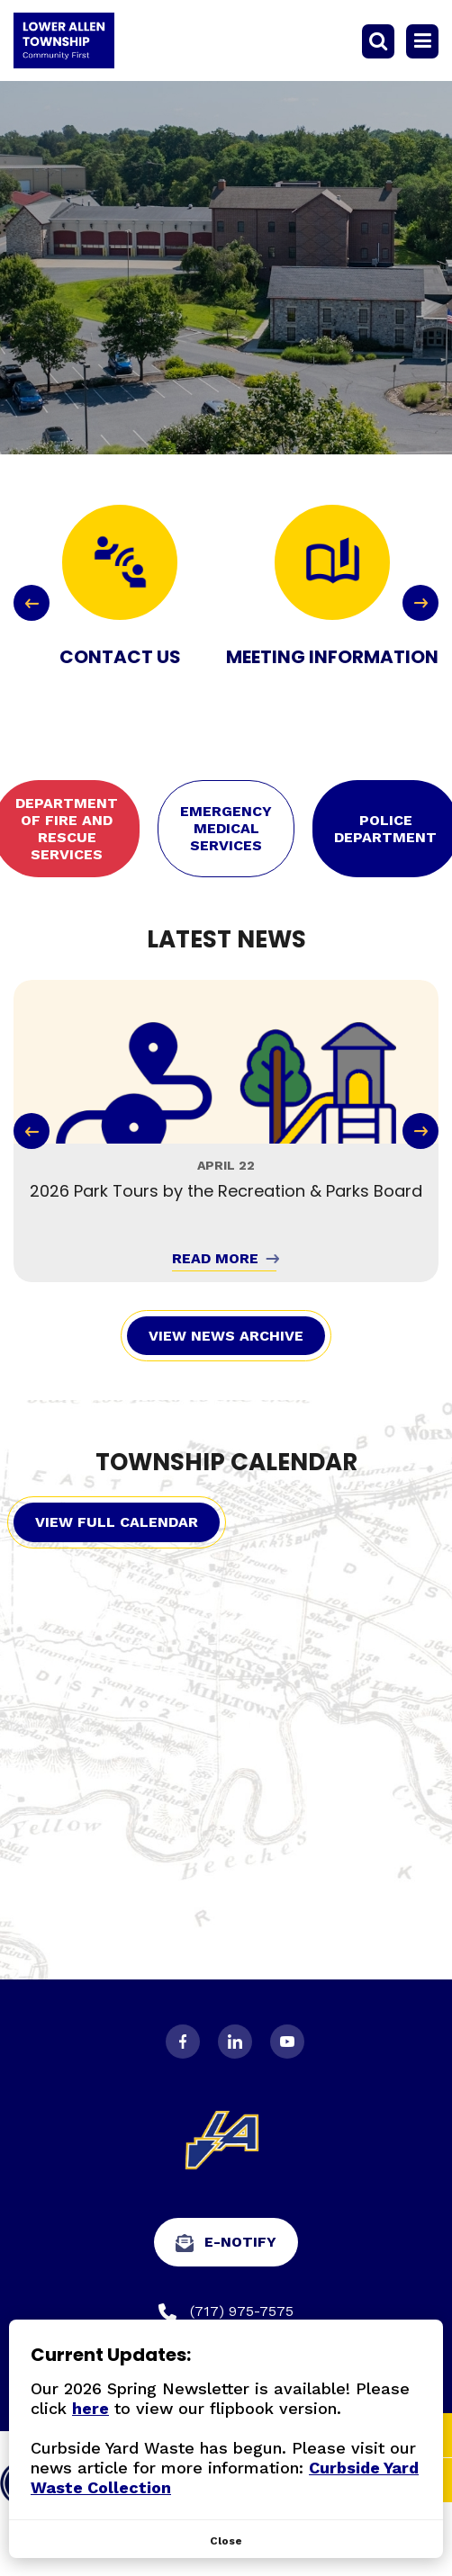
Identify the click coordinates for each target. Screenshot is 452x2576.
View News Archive (226, 1335)
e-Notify (226, 2242)
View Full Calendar (116, 1521)
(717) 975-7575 (226, 2311)
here (90, 2408)
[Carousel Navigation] (226, 603)
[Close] (226, 2541)
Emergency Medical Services (226, 828)
